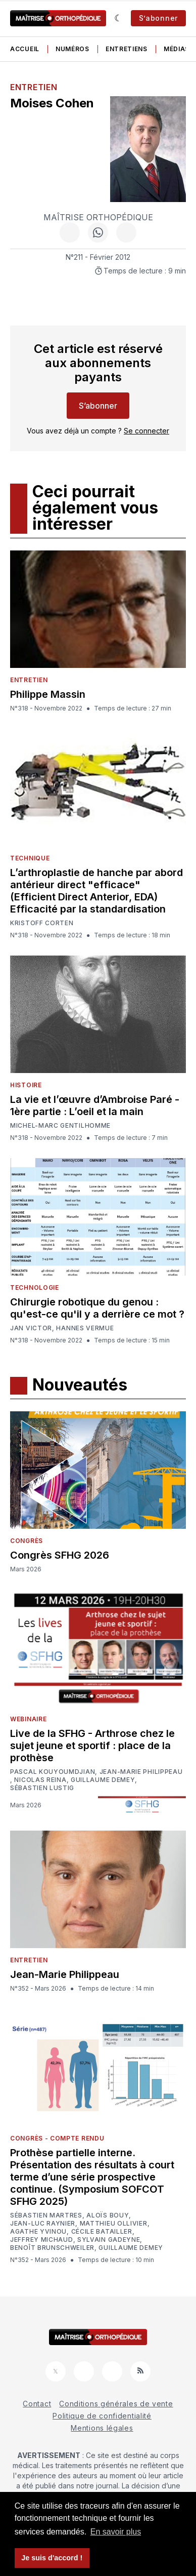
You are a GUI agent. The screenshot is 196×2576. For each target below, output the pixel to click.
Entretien (33, 87)
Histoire (26, 1085)
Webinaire (28, 1719)
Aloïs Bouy (107, 2215)
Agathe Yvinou (38, 2232)
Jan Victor (31, 1328)
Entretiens (127, 49)
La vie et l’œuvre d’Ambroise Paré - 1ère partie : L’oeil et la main (94, 1105)
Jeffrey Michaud (41, 2240)
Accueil (24, 49)
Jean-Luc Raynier (42, 2224)
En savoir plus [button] (115, 2531)
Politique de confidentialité (102, 2415)
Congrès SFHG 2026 (59, 1555)
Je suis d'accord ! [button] (51, 2558)
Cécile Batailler (101, 2232)
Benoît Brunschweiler (52, 2248)
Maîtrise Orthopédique (98, 217)
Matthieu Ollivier (114, 2224)
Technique (30, 858)
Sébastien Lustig (42, 1788)
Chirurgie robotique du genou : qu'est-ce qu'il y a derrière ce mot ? (97, 1308)
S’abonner (158, 18)
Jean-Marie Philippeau (141, 1772)
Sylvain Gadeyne (108, 2240)
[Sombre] (118, 18)
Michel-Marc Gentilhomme (60, 1125)
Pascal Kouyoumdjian (52, 1772)
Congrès (26, 1540)
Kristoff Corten (42, 923)
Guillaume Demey (103, 1780)
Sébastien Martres (46, 2215)
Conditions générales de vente (116, 2403)
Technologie (34, 1287)
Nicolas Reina (40, 1780)
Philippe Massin (47, 694)
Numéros (72, 49)
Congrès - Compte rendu (57, 2138)
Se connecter (146, 430)
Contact (37, 2403)
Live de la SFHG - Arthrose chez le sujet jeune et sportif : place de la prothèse (92, 1745)
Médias (176, 49)
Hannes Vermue (85, 1328)
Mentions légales (102, 2428)
